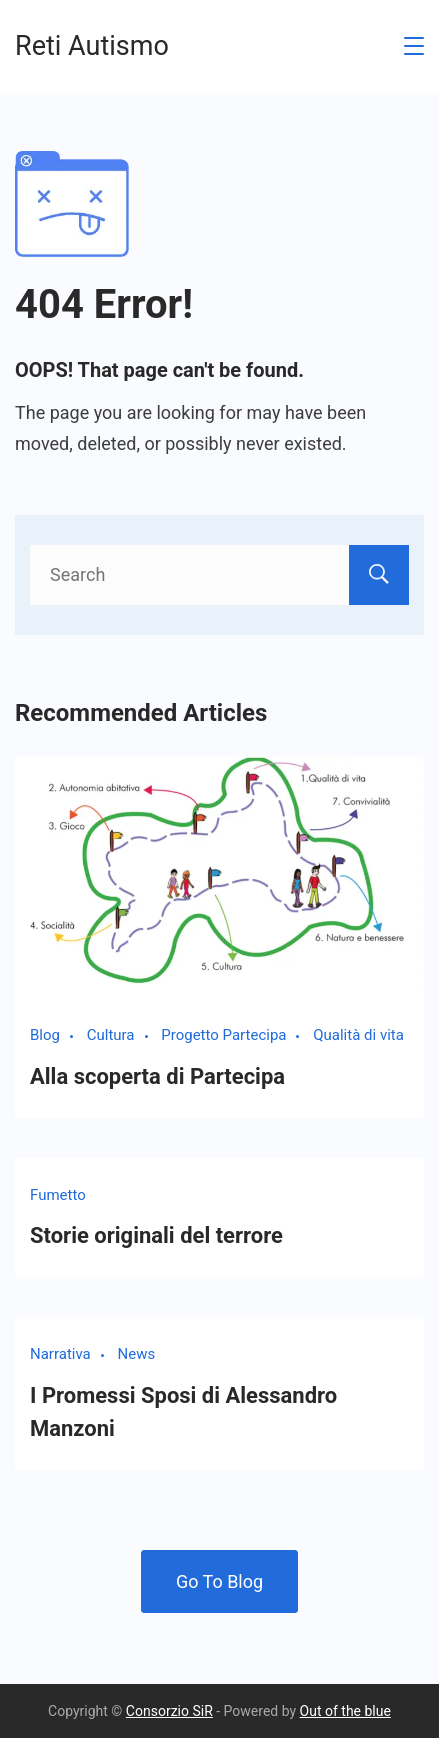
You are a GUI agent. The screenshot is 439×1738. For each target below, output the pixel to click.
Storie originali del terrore (156, 1235)
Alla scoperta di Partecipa (157, 1076)
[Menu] (414, 46)
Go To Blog (219, 1581)
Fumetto (58, 1195)
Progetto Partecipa (223, 1035)
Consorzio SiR (169, 1711)
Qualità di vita (358, 1035)
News (137, 1354)
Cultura (111, 1035)
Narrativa (60, 1354)
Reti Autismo (92, 46)
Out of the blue (345, 1711)
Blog (45, 1035)
